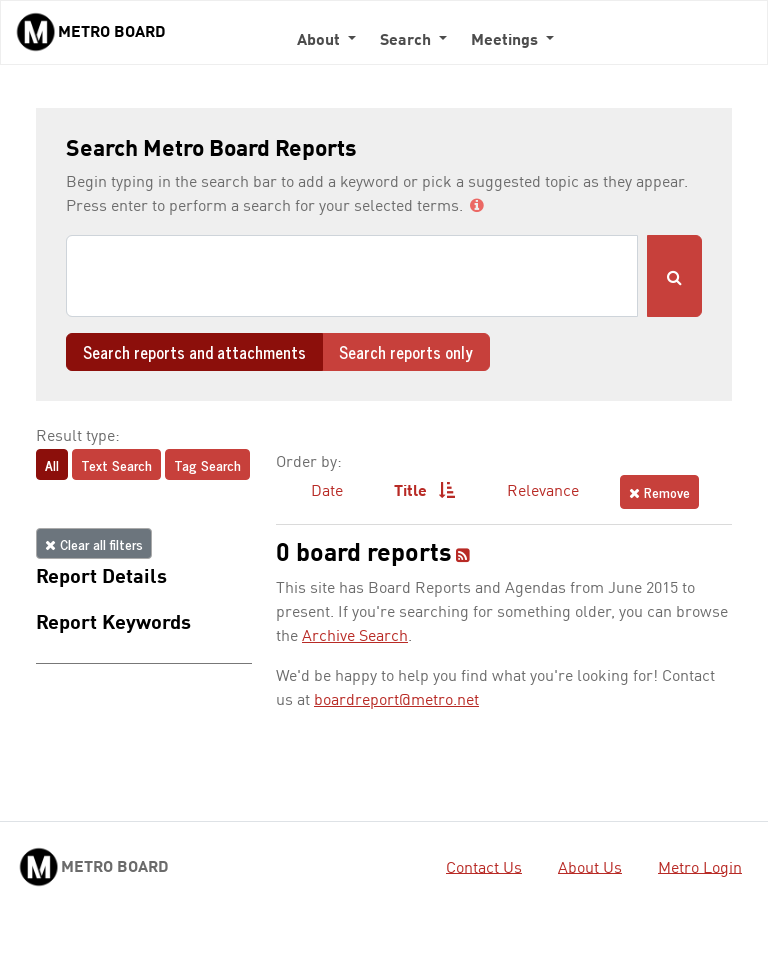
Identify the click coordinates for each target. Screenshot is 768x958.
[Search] (352, 276)
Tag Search (207, 464)
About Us (590, 868)
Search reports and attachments (194, 352)
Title (424, 491)
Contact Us (484, 868)
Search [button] (407, 41)
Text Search (116, 464)
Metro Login (700, 868)
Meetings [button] (506, 41)
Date (327, 492)
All (52, 464)
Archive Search (355, 637)
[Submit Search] (674, 276)
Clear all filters (94, 543)
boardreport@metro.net (396, 701)
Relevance (543, 492)
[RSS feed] (463, 557)
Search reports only (406, 352)
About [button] (320, 41)
